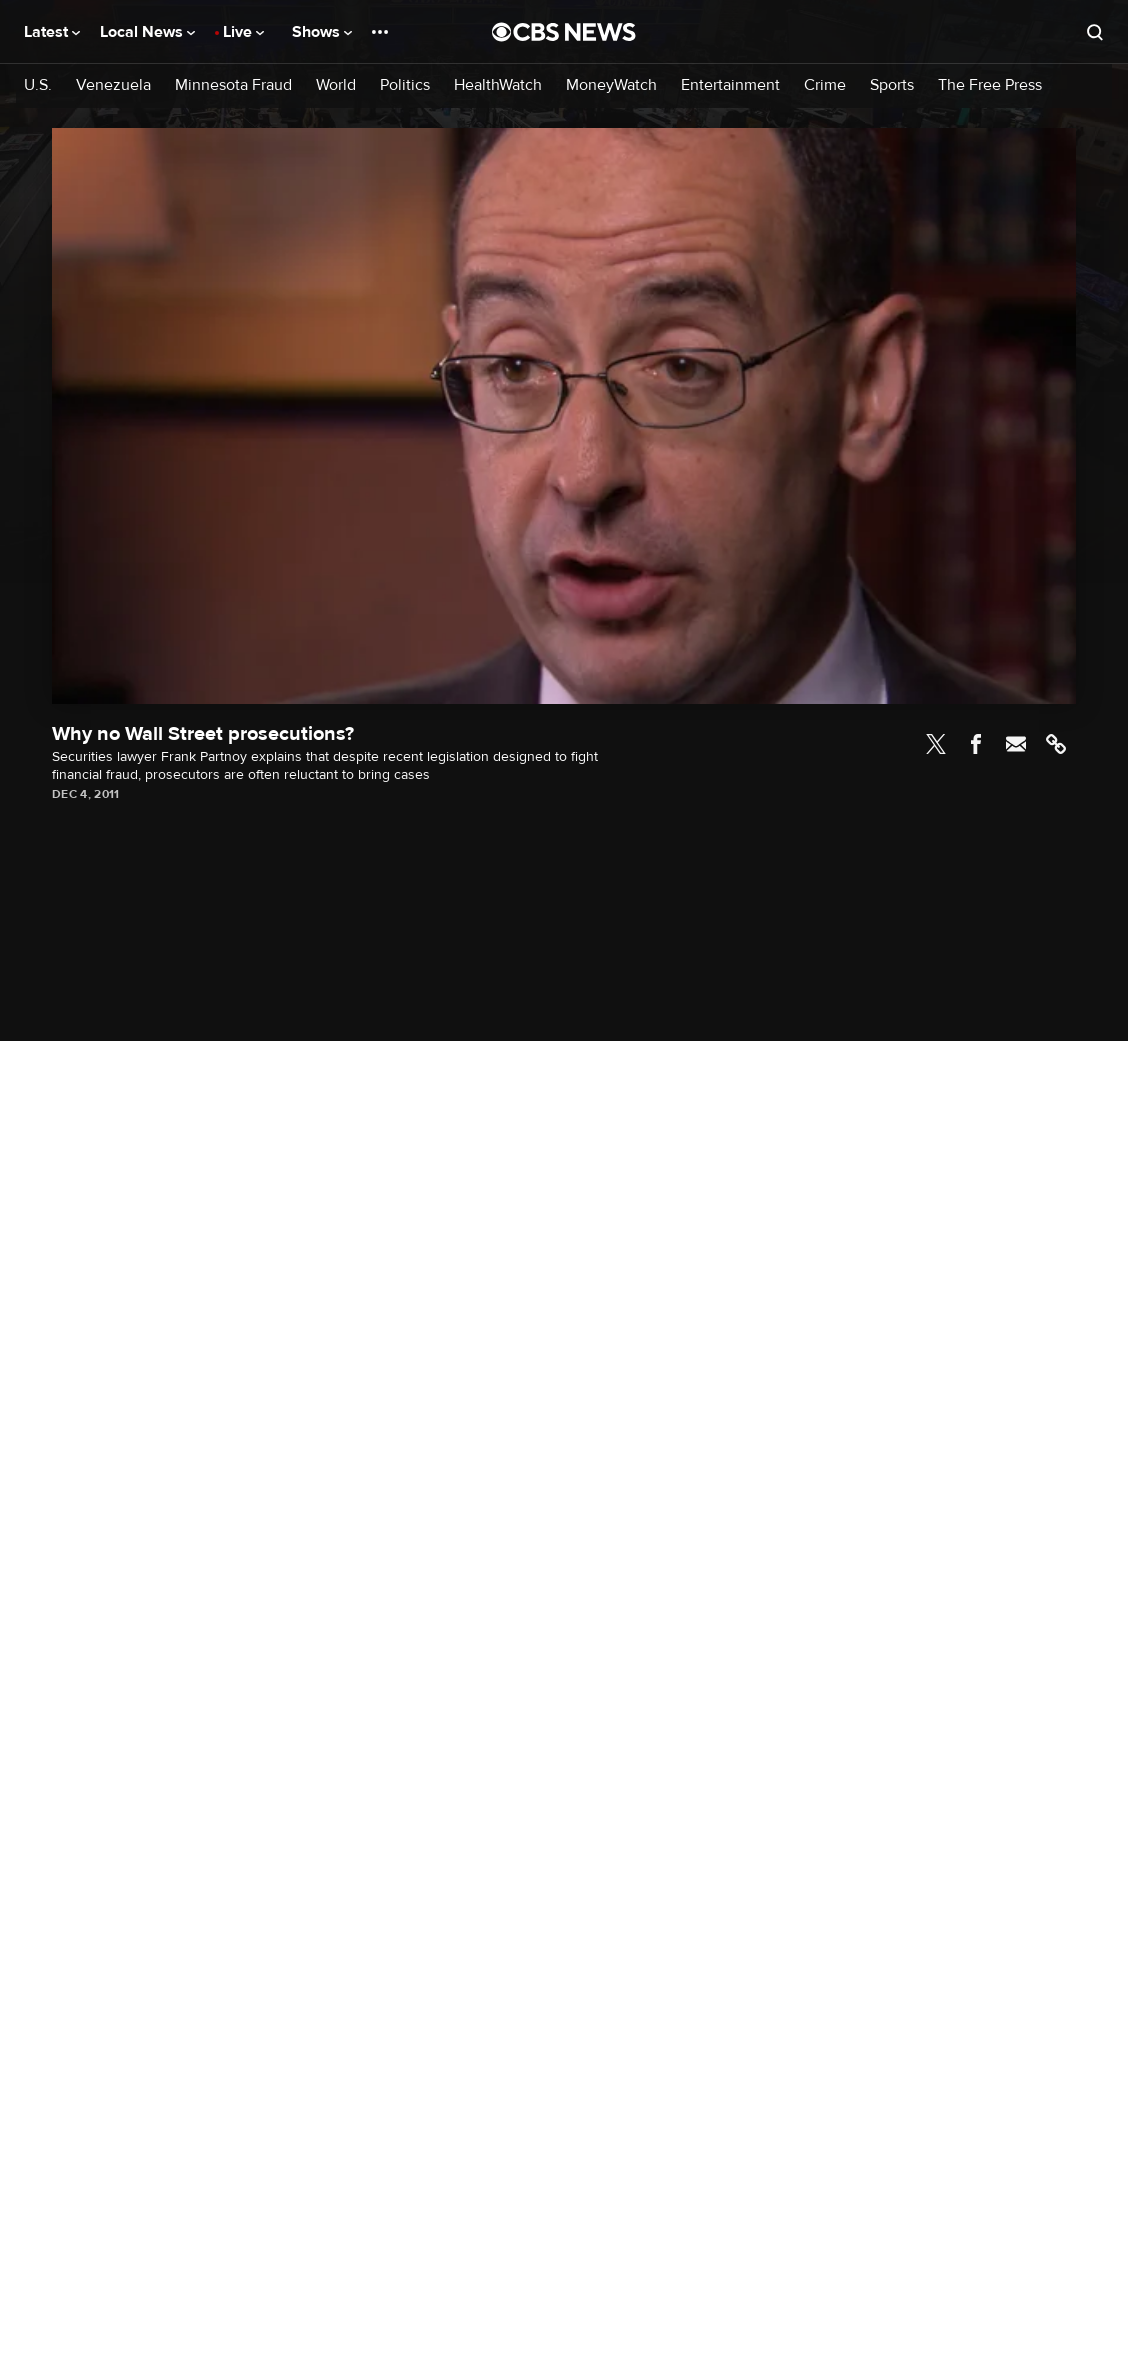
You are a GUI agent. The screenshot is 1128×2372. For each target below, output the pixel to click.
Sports (892, 85)
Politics (405, 85)
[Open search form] (1095, 32)
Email (1016, 744)
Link (1056, 744)
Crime (825, 85)
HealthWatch (498, 85)
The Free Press (990, 85)
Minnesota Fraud (233, 85)
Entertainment (730, 85)
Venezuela (113, 85)
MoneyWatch (611, 85)
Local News (147, 32)
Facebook (976, 744)
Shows (322, 32)
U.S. (38, 85)
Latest (52, 32)
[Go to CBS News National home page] (564, 32)
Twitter (936, 744)
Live (243, 32)
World (336, 85)
